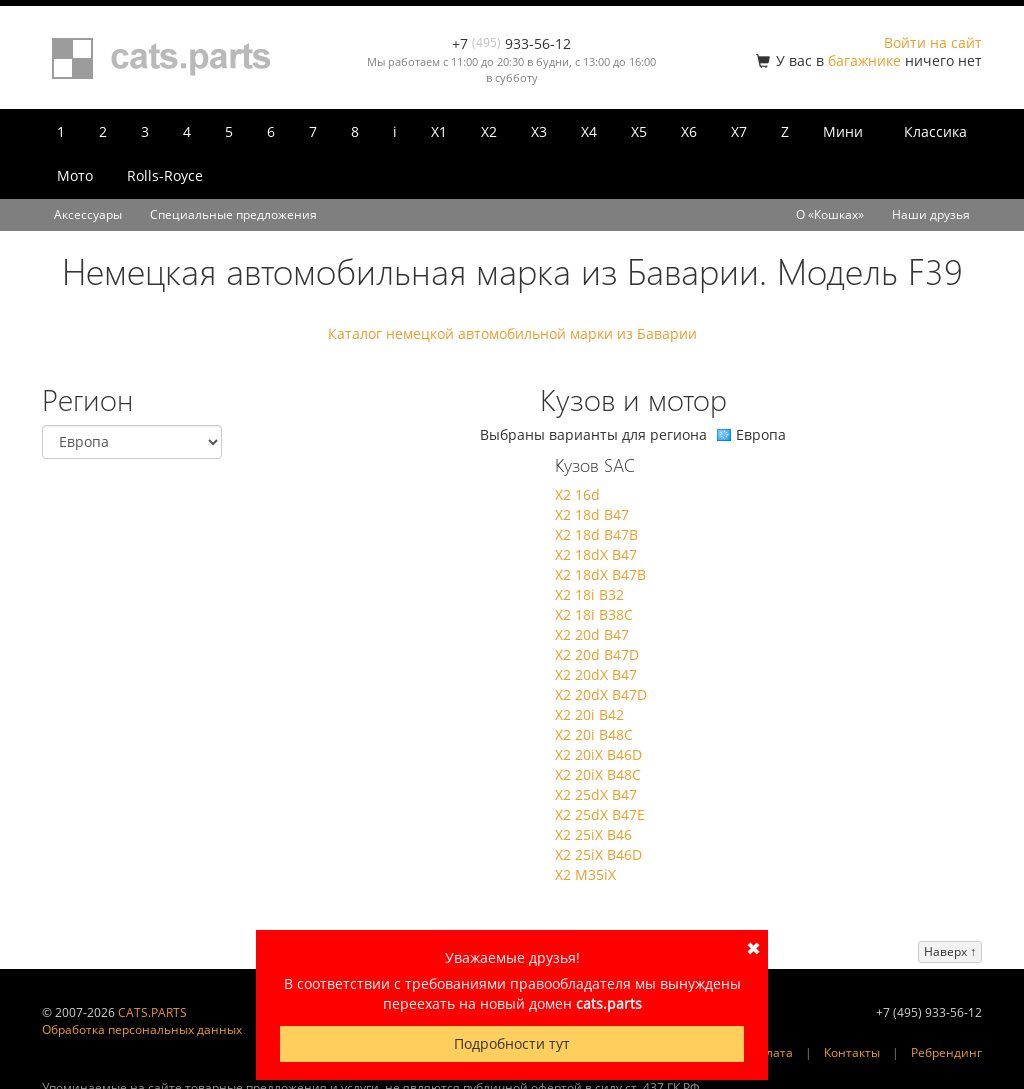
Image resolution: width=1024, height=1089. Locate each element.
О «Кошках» (830, 214)
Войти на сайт (933, 42)
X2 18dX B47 (596, 554)
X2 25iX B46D (598, 854)
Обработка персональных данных (142, 1029)
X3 (539, 131)
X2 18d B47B (596, 534)
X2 (489, 131)
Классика (935, 131)
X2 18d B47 (592, 514)
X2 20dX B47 (596, 674)
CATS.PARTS (152, 1012)
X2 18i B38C (594, 614)
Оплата (771, 1052)
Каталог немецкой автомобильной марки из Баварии (512, 333)
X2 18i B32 (589, 594)
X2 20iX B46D (598, 754)
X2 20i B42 (589, 714)
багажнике (864, 60)
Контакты (852, 1052)
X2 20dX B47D (601, 694)
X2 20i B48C (594, 734)
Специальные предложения (233, 214)
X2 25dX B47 (596, 794)
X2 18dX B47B (600, 574)
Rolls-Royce (165, 175)
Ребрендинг (946, 1052)
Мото (75, 175)
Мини (843, 131)
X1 (439, 131)
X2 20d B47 (592, 634)
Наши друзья (931, 214)
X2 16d (577, 494)
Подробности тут (512, 1043)
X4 (589, 131)
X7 (739, 131)
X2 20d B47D (597, 654)
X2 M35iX (585, 874)
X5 (639, 131)
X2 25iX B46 (593, 834)
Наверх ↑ (950, 951)
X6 (689, 131)
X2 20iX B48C (598, 774)
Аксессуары (88, 214)
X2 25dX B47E (600, 814)
